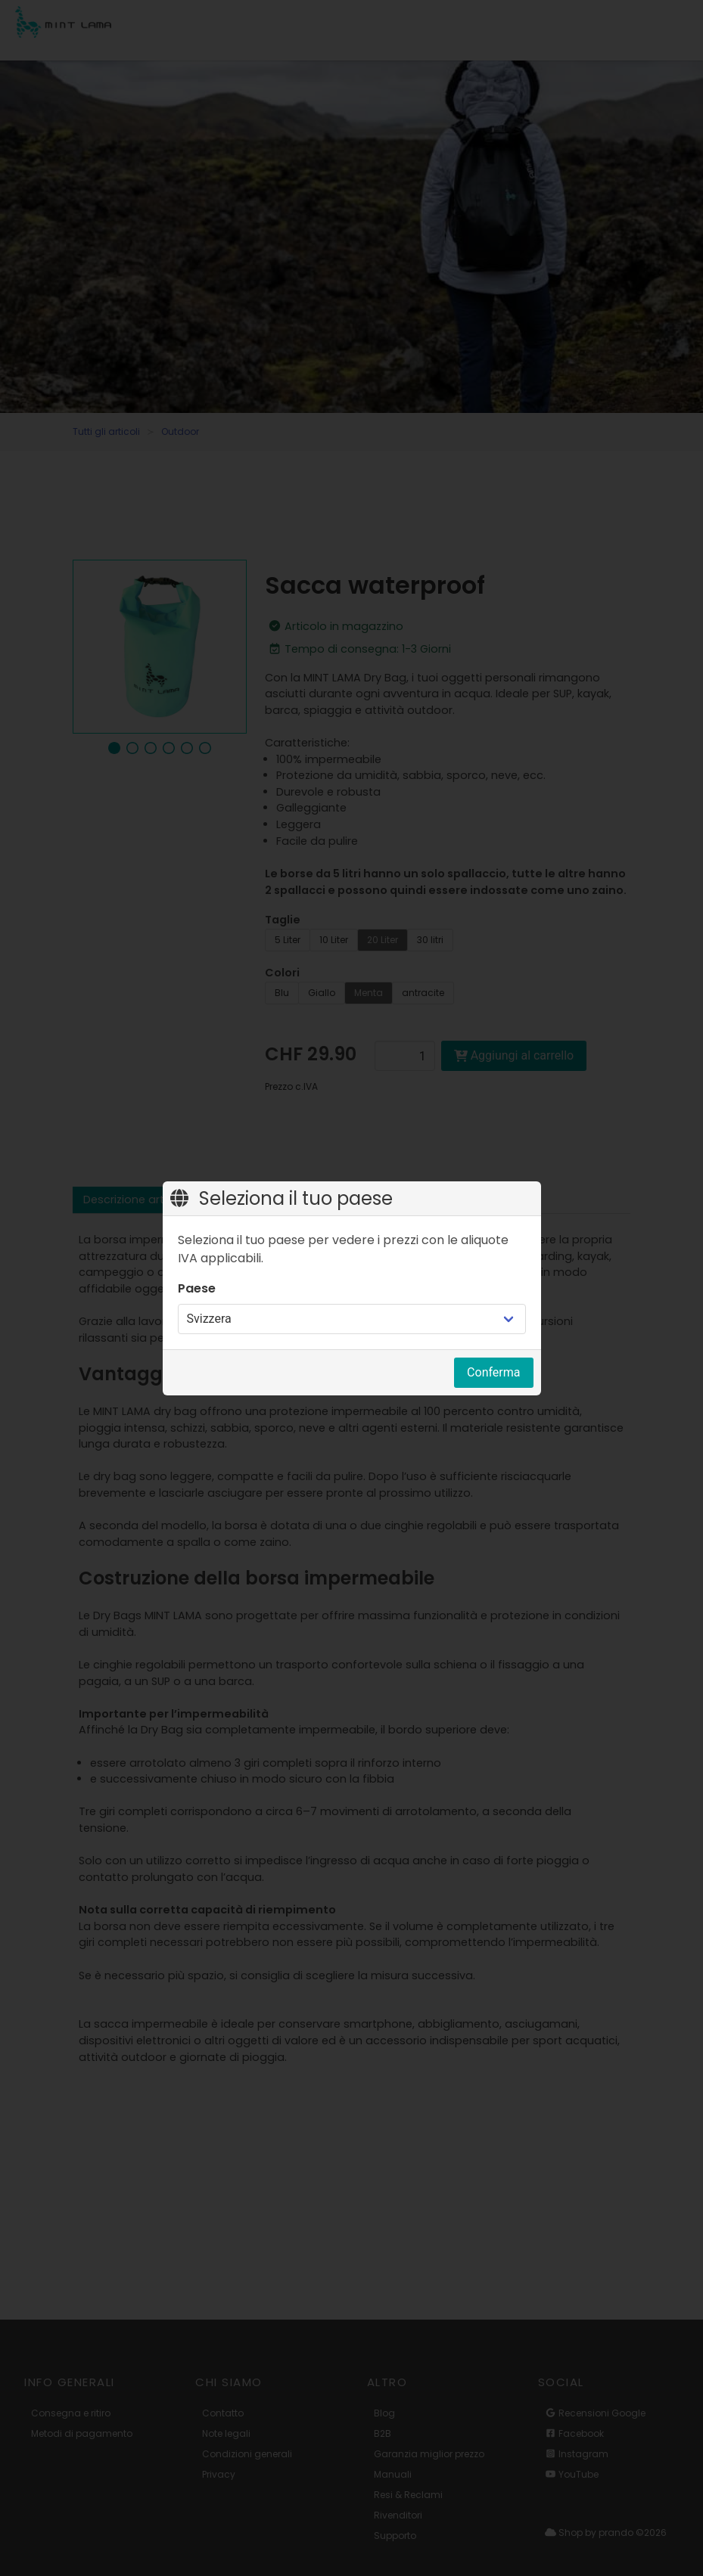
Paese (197, 1288)
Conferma (493, 1372)
